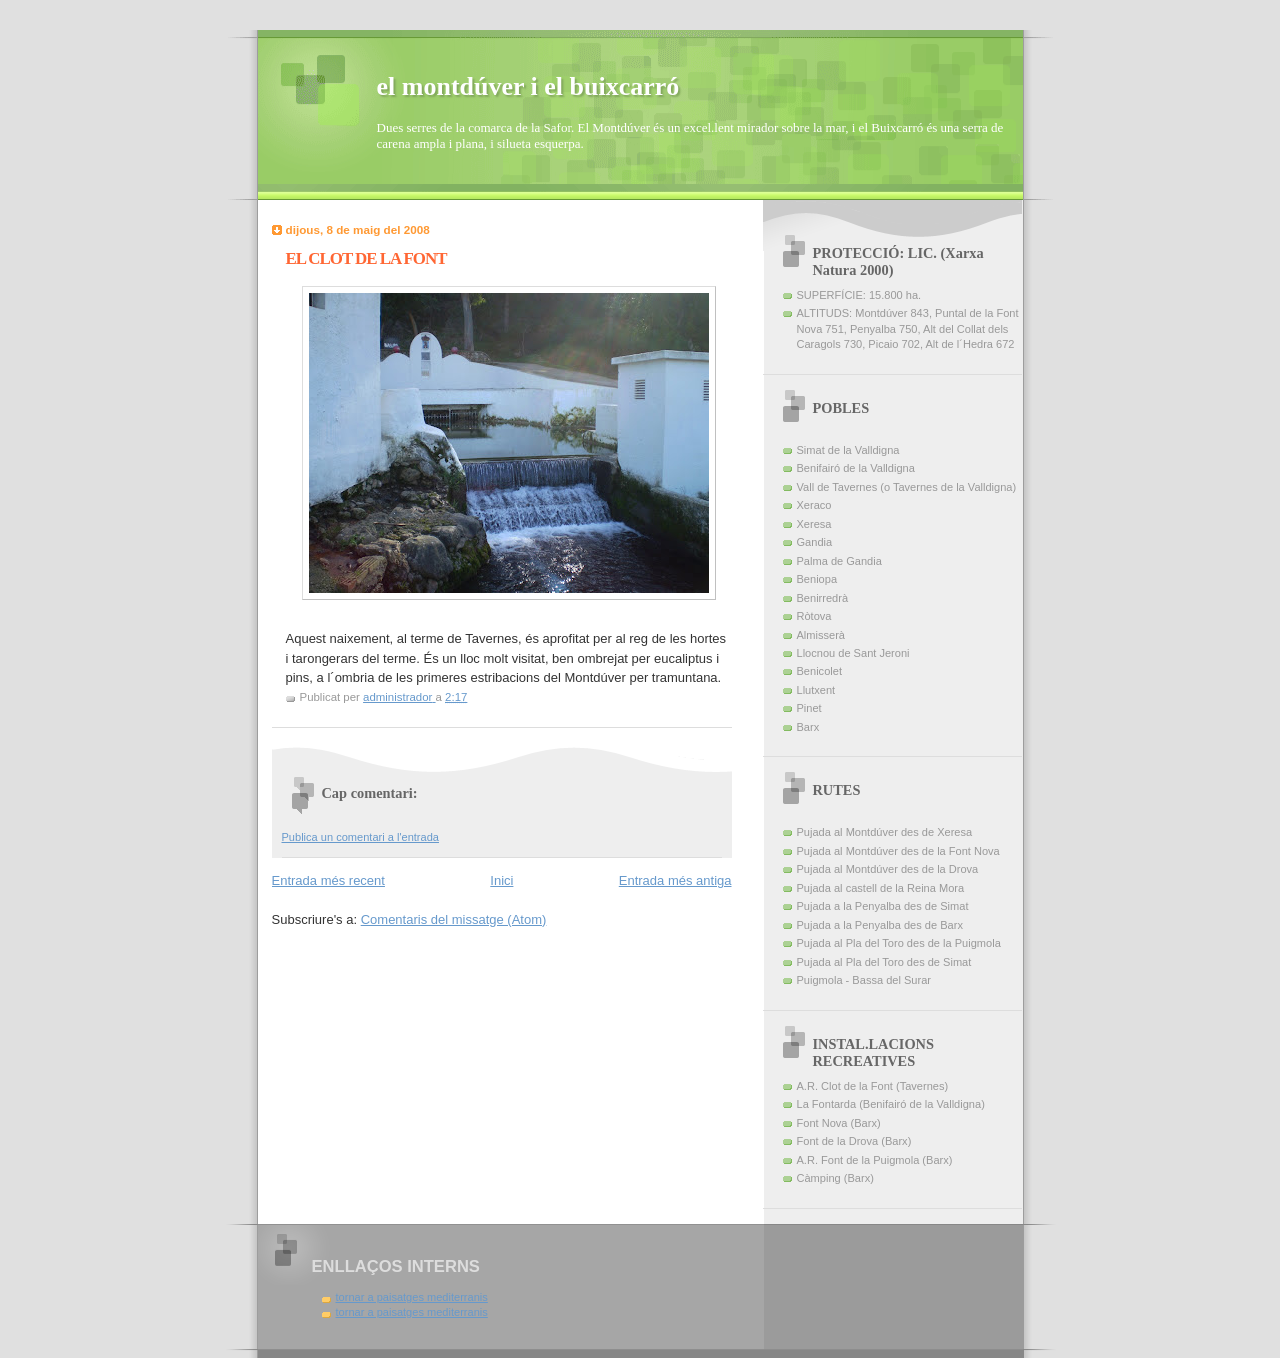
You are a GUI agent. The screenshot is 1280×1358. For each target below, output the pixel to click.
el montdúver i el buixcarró (528, 86)
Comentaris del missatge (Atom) (454, 919)
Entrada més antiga (675, 880)
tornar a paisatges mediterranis (412, 1297)
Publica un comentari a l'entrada (360, 837)
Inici (501, 880)
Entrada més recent (328, 880)
